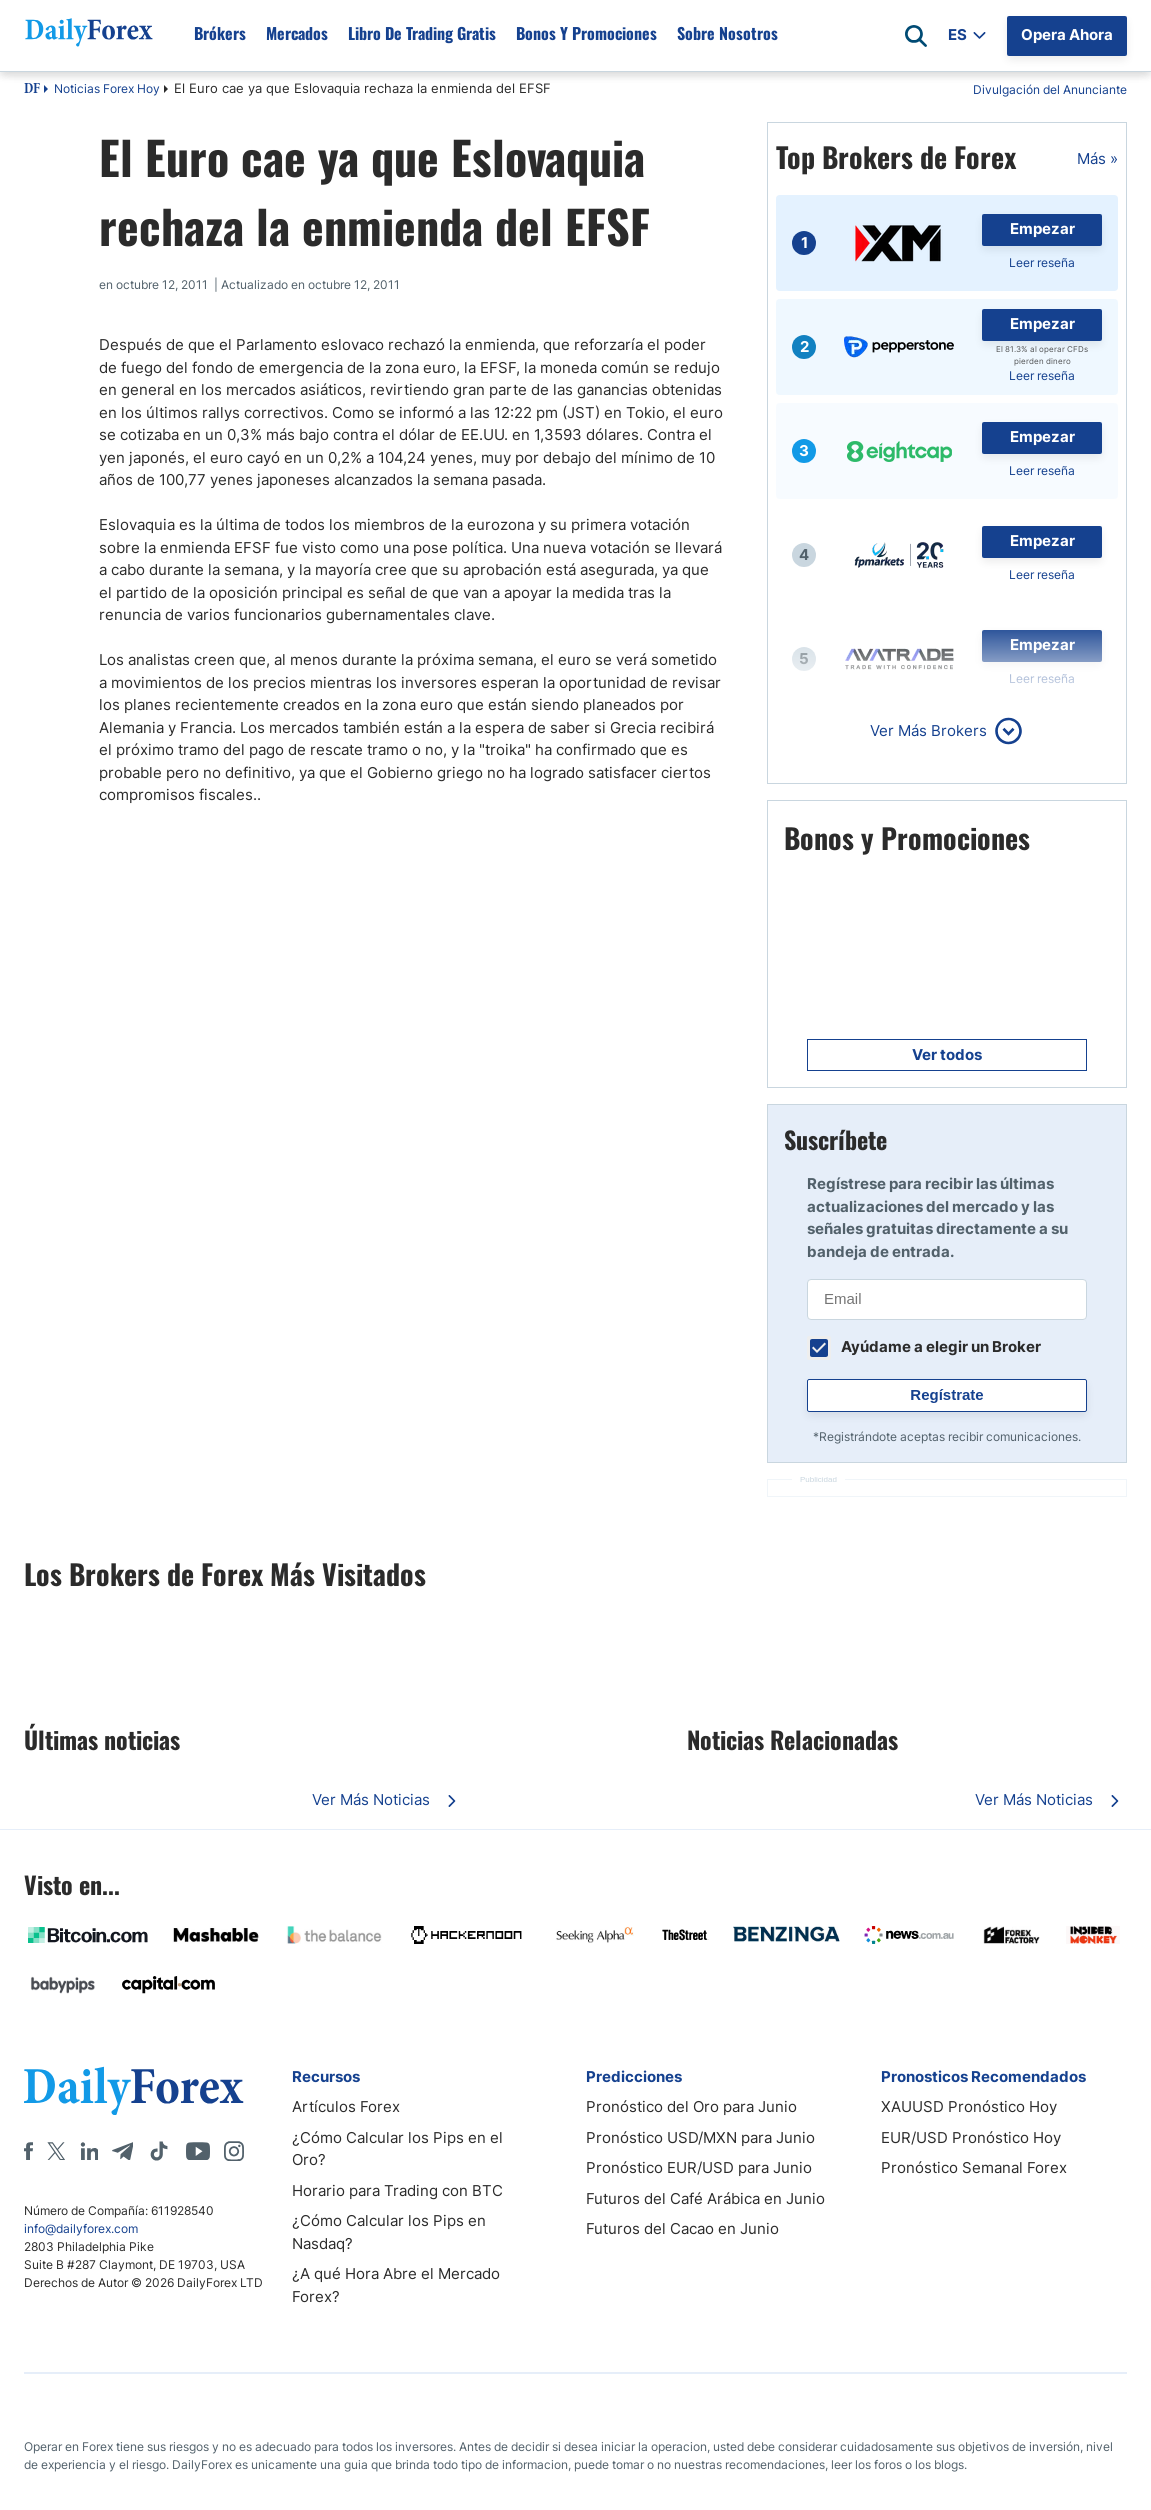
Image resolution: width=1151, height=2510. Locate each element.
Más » (1097, 158)
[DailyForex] (134, 2090)
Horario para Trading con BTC (397, 2190)
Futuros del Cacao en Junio (682, 2228)
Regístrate (946, 1394)
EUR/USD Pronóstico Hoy (971, 2137)
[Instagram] (234, 2151)
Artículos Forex (346, 2106)
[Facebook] (28, 2151)
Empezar (1042, 228)
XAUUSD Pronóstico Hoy (969, 2106)
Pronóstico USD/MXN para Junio (700, 2137)
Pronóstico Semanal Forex (974, 2167)
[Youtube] (198, 2151)
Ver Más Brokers (928, 730)
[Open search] (916, 36)
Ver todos (947, 1054)
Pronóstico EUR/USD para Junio (699, 2167)
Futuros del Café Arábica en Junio (705, 2198)
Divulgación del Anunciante (1050, 89)
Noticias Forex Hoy (107, 88)
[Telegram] (122, 2151)
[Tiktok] (159, 2151)
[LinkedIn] (89, 2151)
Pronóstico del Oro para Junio (691, 2106)
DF (32, 90)
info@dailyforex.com (81, 2228)
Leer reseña (1042, 262)
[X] (56, 2151)
